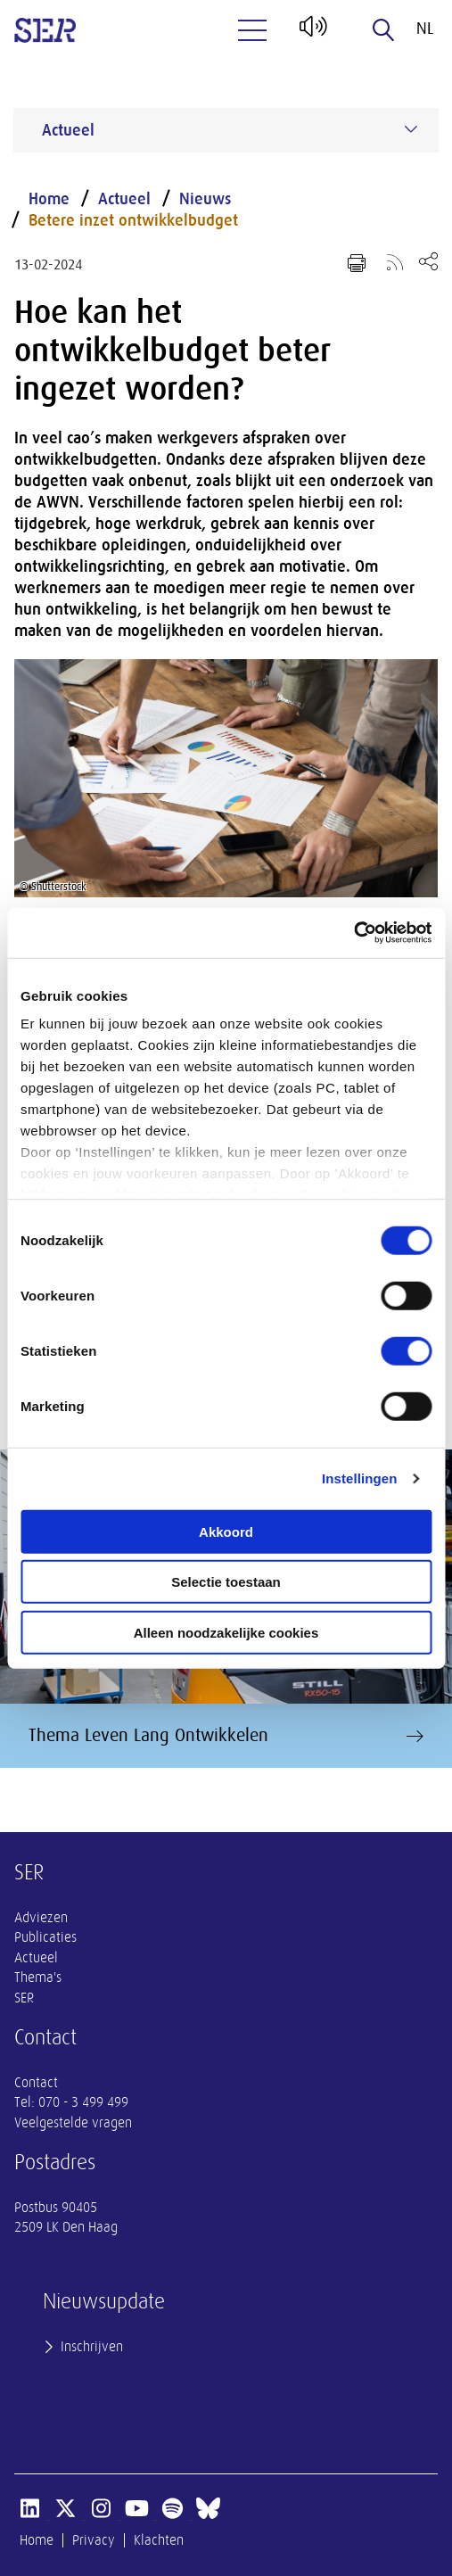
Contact (36, 2083)
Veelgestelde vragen (73, 2123)
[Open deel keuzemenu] (428, 261)
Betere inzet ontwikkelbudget (133, 220)
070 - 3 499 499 (83, 2102)
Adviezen (41, 1918)
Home (49, 199)
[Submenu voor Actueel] (411, 129)
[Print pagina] (357, 263)
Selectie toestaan (226, 1581)
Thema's (38, 1977)
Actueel (124, 199)
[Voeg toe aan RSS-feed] (394, 261)
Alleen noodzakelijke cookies (226, 1631)
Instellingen (360, 1478)
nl (424, 28)
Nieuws (205, 199)
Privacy (93, 2540)
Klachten (159, 2540)
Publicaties (45, 1937)
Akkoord (226, 1531)
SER (24, 1998)
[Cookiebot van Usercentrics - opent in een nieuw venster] (353, 933)
